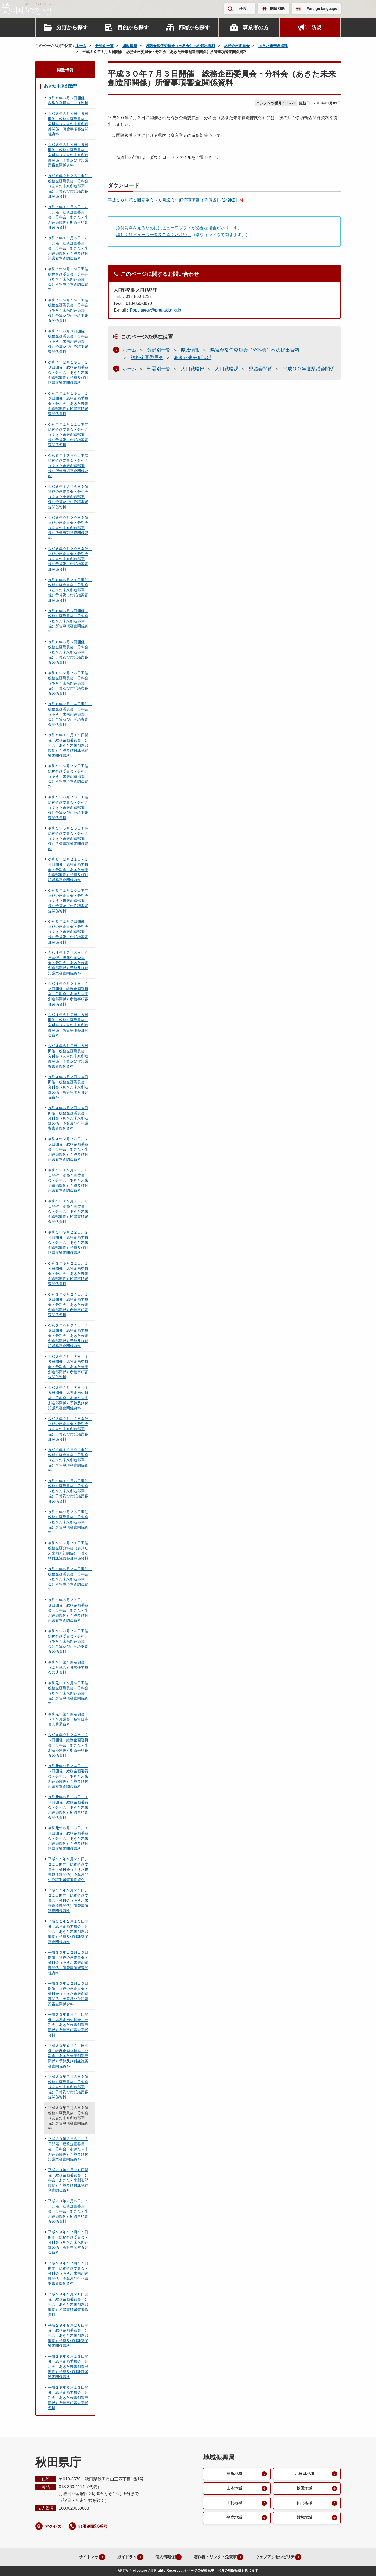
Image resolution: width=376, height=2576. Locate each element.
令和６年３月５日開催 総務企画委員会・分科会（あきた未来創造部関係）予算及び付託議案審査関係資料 (68, 652)
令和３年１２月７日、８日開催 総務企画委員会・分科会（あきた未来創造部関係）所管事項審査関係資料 (68, 1211)
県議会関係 (260, 368)
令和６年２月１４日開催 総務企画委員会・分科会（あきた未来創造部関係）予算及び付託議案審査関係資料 (70, 714)
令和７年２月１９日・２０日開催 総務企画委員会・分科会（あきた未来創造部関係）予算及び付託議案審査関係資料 (68, 372)
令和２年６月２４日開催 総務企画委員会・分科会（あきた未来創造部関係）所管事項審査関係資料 (70, 1579)
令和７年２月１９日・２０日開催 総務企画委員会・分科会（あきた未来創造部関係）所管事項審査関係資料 (68, 403)
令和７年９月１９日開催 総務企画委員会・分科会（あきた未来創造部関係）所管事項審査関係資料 (70, 279)
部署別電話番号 (92, 2526)
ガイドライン (119, 2557)
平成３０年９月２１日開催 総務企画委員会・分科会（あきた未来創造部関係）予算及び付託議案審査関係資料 (68, 2055)
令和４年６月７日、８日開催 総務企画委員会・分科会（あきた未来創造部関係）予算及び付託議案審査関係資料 (68, 1056)
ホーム (80, 46)
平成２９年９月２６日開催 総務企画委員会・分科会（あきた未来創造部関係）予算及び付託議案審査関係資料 (68, 2335)
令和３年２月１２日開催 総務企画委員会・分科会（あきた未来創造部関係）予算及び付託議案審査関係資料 (70, 1429)
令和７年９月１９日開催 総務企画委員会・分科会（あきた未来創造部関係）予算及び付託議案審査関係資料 (70, 310)
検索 (242, 9)
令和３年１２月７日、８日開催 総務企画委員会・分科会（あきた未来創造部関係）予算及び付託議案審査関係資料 (68, 1180)
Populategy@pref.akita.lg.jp (155, 310)
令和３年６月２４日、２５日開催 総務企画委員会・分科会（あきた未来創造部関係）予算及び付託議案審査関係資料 (68, 1335)
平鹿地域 (233, 2519)
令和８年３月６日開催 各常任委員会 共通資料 (68, 100)
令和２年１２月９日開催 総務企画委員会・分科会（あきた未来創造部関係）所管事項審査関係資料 (70, 1460)
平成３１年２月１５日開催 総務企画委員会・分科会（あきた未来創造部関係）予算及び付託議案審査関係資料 (68, 1931)
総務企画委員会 (237, 46)
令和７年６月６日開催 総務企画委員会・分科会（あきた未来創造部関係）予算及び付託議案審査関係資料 (68, 341)
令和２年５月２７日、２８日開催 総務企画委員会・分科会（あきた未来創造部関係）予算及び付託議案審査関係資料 (68, 1610)
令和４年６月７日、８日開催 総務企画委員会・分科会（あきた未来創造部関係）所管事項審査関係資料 (68, 1025)
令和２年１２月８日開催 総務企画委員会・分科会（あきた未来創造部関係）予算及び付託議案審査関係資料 (70, 1491)
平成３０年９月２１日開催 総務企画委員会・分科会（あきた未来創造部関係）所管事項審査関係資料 (68, 2024)
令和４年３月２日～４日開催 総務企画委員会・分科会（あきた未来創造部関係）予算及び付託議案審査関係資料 (68, 1118)
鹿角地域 (233, 2474)
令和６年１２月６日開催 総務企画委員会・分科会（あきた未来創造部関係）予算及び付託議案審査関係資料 (70, 496)
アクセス (53, 2526)
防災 (316, 27)
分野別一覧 (104, 46)
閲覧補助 (277, 9)
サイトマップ (78, 2557)
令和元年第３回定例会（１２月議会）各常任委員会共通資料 (68, 1719)
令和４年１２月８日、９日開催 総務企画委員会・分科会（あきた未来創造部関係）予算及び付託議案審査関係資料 (68, 962)
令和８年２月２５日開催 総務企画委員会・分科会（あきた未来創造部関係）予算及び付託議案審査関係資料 (70, 186)
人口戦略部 (192, 368)
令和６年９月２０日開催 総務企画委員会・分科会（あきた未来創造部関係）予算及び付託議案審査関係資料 (70, 559)
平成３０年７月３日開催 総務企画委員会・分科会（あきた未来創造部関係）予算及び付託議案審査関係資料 (70, 2087)
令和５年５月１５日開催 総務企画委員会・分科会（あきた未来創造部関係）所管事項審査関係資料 (70, 838)
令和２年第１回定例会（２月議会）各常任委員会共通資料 (68, 1667)
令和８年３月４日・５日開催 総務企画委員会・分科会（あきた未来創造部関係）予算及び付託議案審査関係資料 (68, 155)
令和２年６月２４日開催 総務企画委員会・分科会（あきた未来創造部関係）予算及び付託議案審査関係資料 (70, 1641)
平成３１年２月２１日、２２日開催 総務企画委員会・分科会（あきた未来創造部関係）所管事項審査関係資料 (68, 1900)
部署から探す (194, 27)
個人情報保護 (160, 2557)
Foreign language (322, 9)
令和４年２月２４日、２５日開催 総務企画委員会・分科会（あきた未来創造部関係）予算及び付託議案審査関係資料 (68, 1149)
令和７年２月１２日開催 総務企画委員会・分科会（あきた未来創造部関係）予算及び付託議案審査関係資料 (70, 434)
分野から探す (72, 27)
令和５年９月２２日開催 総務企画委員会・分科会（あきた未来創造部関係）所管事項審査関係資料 (70, 776)
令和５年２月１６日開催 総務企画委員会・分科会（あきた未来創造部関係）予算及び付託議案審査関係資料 (70, 900)
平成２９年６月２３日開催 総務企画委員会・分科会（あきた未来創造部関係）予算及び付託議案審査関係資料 (68, 2366)
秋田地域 (304, 2489)
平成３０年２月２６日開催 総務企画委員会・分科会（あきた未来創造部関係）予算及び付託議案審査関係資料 (68, 2180)
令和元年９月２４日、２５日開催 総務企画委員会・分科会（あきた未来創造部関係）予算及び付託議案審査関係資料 (68, 1776)
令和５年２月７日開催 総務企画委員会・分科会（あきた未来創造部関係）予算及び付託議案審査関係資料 (68, 931)
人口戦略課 (226, 368)
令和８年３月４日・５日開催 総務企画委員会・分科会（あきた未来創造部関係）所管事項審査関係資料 (68, 124)
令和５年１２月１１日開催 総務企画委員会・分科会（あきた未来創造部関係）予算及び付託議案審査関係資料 (68, 745)
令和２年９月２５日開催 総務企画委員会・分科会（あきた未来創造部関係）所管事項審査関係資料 (70, 1522)
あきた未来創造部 (273, 46)
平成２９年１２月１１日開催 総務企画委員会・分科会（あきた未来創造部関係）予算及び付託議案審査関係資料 (68, 2273)
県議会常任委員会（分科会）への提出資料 (180, 46)
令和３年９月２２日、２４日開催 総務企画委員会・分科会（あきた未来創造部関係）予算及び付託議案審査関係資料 (68, 1242)
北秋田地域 (303, 2474)
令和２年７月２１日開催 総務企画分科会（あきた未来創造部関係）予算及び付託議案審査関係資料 (70, 1551)
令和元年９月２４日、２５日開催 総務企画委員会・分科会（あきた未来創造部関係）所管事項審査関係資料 (68, 1745)
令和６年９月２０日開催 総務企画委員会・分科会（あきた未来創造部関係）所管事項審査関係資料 (70, 528)
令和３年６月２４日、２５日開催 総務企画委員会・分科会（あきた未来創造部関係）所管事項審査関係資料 (68, 1304)
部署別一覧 (159, 368)
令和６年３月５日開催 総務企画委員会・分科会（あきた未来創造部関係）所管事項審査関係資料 (68, 621)
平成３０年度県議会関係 (308, 368)
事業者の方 (256, 27)
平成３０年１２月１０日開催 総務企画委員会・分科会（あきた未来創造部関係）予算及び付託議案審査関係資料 (68, 1993)
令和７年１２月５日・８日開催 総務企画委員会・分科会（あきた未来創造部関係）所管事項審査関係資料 (68, 217)
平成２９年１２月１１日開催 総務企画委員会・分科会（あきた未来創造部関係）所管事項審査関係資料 (68, 2242)
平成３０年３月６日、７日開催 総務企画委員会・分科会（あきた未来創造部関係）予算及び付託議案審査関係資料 (68, 2149)
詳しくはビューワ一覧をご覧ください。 (153, 234)
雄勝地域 (304, 2519)
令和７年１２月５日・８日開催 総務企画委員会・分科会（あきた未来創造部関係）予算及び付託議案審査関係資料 (68, 248)
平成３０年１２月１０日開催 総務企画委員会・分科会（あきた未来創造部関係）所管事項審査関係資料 (68, 1962)
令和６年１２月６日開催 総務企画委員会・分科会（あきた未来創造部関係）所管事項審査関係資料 (70, 465)
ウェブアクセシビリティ (279, 2557)
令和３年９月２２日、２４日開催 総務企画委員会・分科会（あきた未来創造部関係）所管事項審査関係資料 (68, 1273)
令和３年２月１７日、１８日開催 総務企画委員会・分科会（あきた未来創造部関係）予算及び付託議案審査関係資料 (68, 1398)
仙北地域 (304, 2504)
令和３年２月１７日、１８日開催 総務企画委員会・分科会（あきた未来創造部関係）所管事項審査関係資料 (68, 1366)
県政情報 (129, 46)
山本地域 (233, 2489)
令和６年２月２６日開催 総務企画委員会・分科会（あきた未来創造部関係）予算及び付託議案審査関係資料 (70, 683)
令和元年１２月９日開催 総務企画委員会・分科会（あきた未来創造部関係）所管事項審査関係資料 (70, 1693)
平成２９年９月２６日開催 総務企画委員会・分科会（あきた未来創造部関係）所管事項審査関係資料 (68, 2304)
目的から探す (133, 27)
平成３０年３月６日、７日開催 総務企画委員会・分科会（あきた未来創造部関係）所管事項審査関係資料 (68, 2211)
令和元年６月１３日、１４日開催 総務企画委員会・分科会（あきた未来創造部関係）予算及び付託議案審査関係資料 (68, 1838)
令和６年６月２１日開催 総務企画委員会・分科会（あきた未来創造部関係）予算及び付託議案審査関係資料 (70, 590)
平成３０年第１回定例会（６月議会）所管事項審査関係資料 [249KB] (172, 200)
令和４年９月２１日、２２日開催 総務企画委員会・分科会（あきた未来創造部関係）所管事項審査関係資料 (68, 994)
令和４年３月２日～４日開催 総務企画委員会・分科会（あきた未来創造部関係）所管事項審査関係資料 (68, 1087)
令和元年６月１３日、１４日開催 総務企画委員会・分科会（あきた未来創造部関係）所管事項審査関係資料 (68, 1807)
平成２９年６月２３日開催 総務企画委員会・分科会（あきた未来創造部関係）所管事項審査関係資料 (68, 2397)
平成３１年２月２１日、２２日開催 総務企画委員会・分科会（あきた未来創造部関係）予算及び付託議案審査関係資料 (68, 1869)
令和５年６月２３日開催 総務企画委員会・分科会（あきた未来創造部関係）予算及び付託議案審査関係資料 (70, 807)
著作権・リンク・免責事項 (215, 2557)
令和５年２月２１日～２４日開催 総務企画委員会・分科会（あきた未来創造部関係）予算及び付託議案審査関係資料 (68, 869)
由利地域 (233, 2504)
